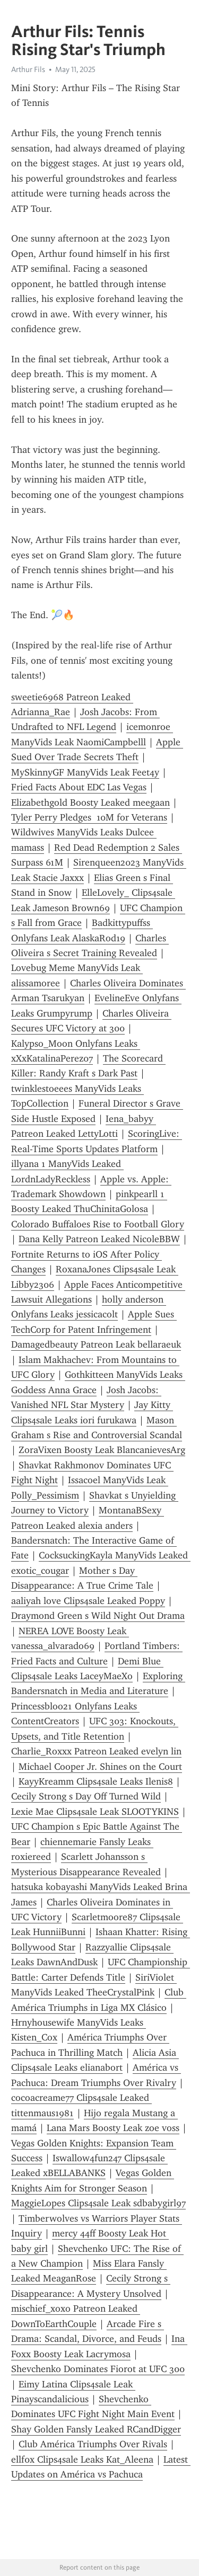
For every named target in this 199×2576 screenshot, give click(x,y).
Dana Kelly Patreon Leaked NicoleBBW (99, 1239)
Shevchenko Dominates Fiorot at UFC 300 (98, 2369)
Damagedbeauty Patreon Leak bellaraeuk (96, 1344)
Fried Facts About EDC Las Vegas (78, 787)
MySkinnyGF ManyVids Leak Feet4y (85, 772)
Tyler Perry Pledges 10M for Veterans (89, 817)
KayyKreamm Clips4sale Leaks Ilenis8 (96, 1781)
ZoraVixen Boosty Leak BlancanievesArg (102, 1450)
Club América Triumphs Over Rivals (93, 2444)
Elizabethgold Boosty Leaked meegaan (90, 802)
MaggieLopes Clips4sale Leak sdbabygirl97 (98, 2203)
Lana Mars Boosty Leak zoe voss (113, 2128)
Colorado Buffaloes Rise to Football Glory (97, 1224)
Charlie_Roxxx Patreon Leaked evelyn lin (96, 1751)
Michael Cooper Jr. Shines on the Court (100, 1766)
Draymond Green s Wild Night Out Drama (98, 1615)
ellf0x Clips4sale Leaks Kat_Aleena (82, 2459)
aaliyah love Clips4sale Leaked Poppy (88, 1601)
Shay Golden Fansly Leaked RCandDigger (96, 2429)
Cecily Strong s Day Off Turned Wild (86, 1796)
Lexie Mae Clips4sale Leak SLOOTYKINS (95, 1811)
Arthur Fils (28, 69)
